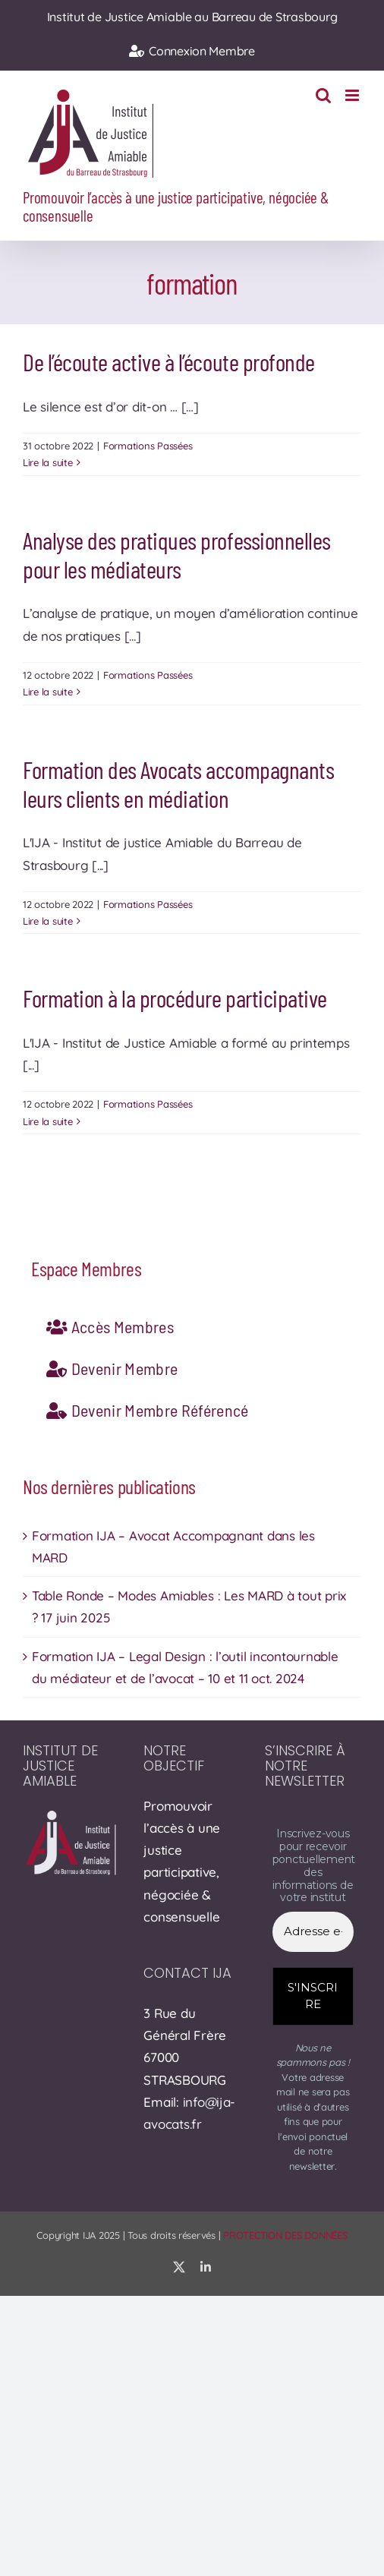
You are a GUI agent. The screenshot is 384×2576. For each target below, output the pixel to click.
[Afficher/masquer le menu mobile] (353, 95)
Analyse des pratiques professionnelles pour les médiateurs (177, 554)
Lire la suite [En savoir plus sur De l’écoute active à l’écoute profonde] (48, 462)
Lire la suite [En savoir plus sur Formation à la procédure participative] (48, 1121)
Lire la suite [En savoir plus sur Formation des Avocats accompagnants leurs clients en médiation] (48, 921)
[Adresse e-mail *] (313, 1932)
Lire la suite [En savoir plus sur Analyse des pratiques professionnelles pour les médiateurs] (48, 692)
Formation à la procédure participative (175, 997)
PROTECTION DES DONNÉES (285, 2235)
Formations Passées (147, 446)
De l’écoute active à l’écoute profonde (169, 361)
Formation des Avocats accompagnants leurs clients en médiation (178, 783)
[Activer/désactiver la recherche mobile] (323, 95)
